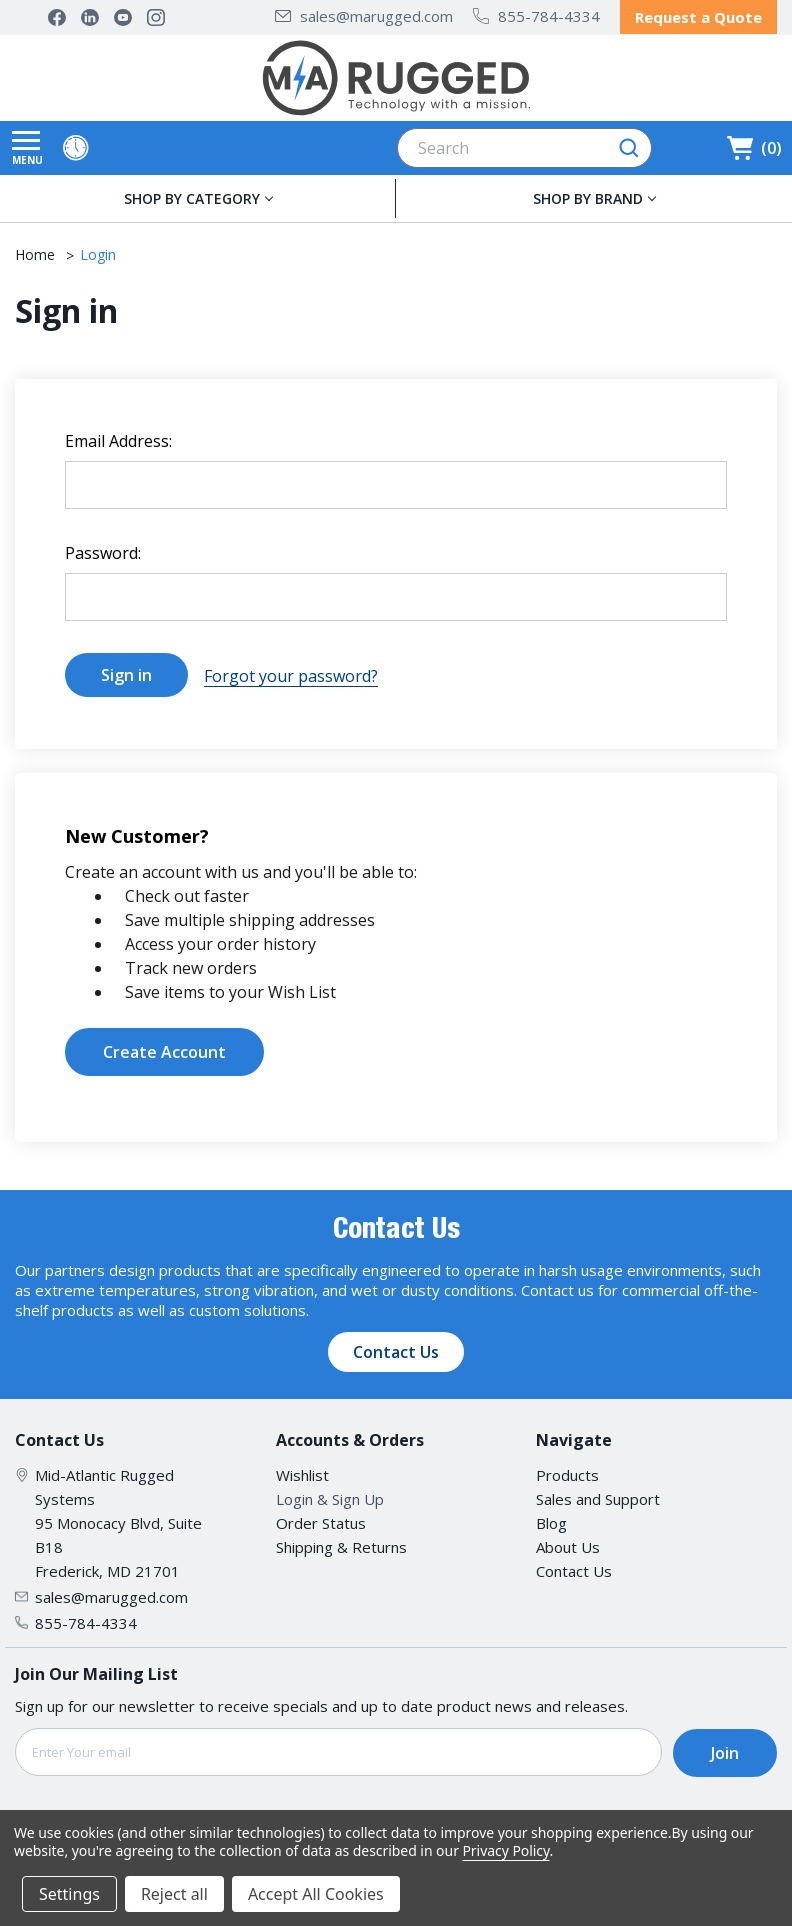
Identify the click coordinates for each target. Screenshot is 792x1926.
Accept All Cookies (316, 1894)
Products (567, 1472)
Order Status (321, 1520)
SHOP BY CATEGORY (192, 197)
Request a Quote (698, 17)
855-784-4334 (536, 16)
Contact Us (396, 1349)
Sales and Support (598, 1496)
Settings (69, 1894)
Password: (103, 552)
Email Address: (118, 440)
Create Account (164, 1049)
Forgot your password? (291, 674)
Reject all (174, 1894)
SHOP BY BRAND (588, 197)
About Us (568, 1544)
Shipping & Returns (341, 1544)
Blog (551, 1520)
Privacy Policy (505, 1850)
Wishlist (302, 1472)
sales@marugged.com (364, 16)
